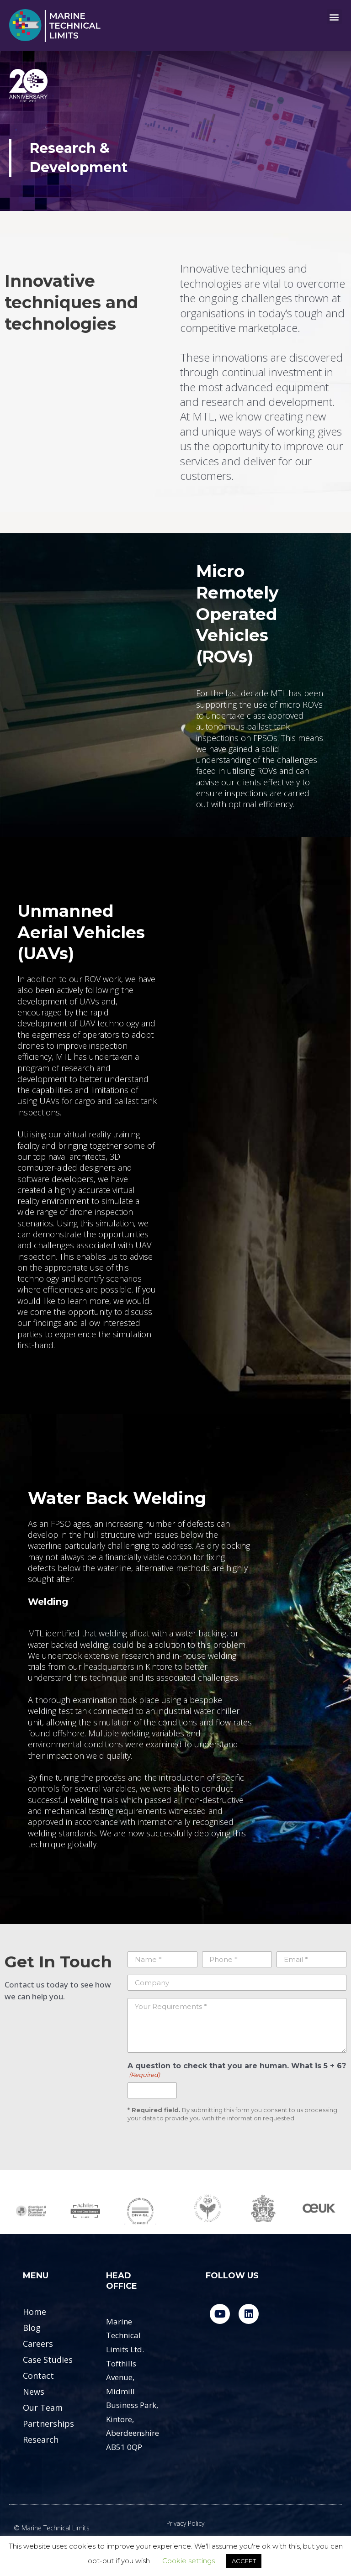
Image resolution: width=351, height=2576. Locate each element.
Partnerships (48, 2423)
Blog (32, 2327)
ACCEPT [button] (244, 2561)
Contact (38, 2375)
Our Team (43, 2407)
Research (40, 2439)
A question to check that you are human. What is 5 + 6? (237, 2070)
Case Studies (48, 2359)
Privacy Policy (185, 2523)
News (33, 2391)
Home (34, 2311)
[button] (334, 16)
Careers (38, 2343)
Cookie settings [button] (188, 2560)
